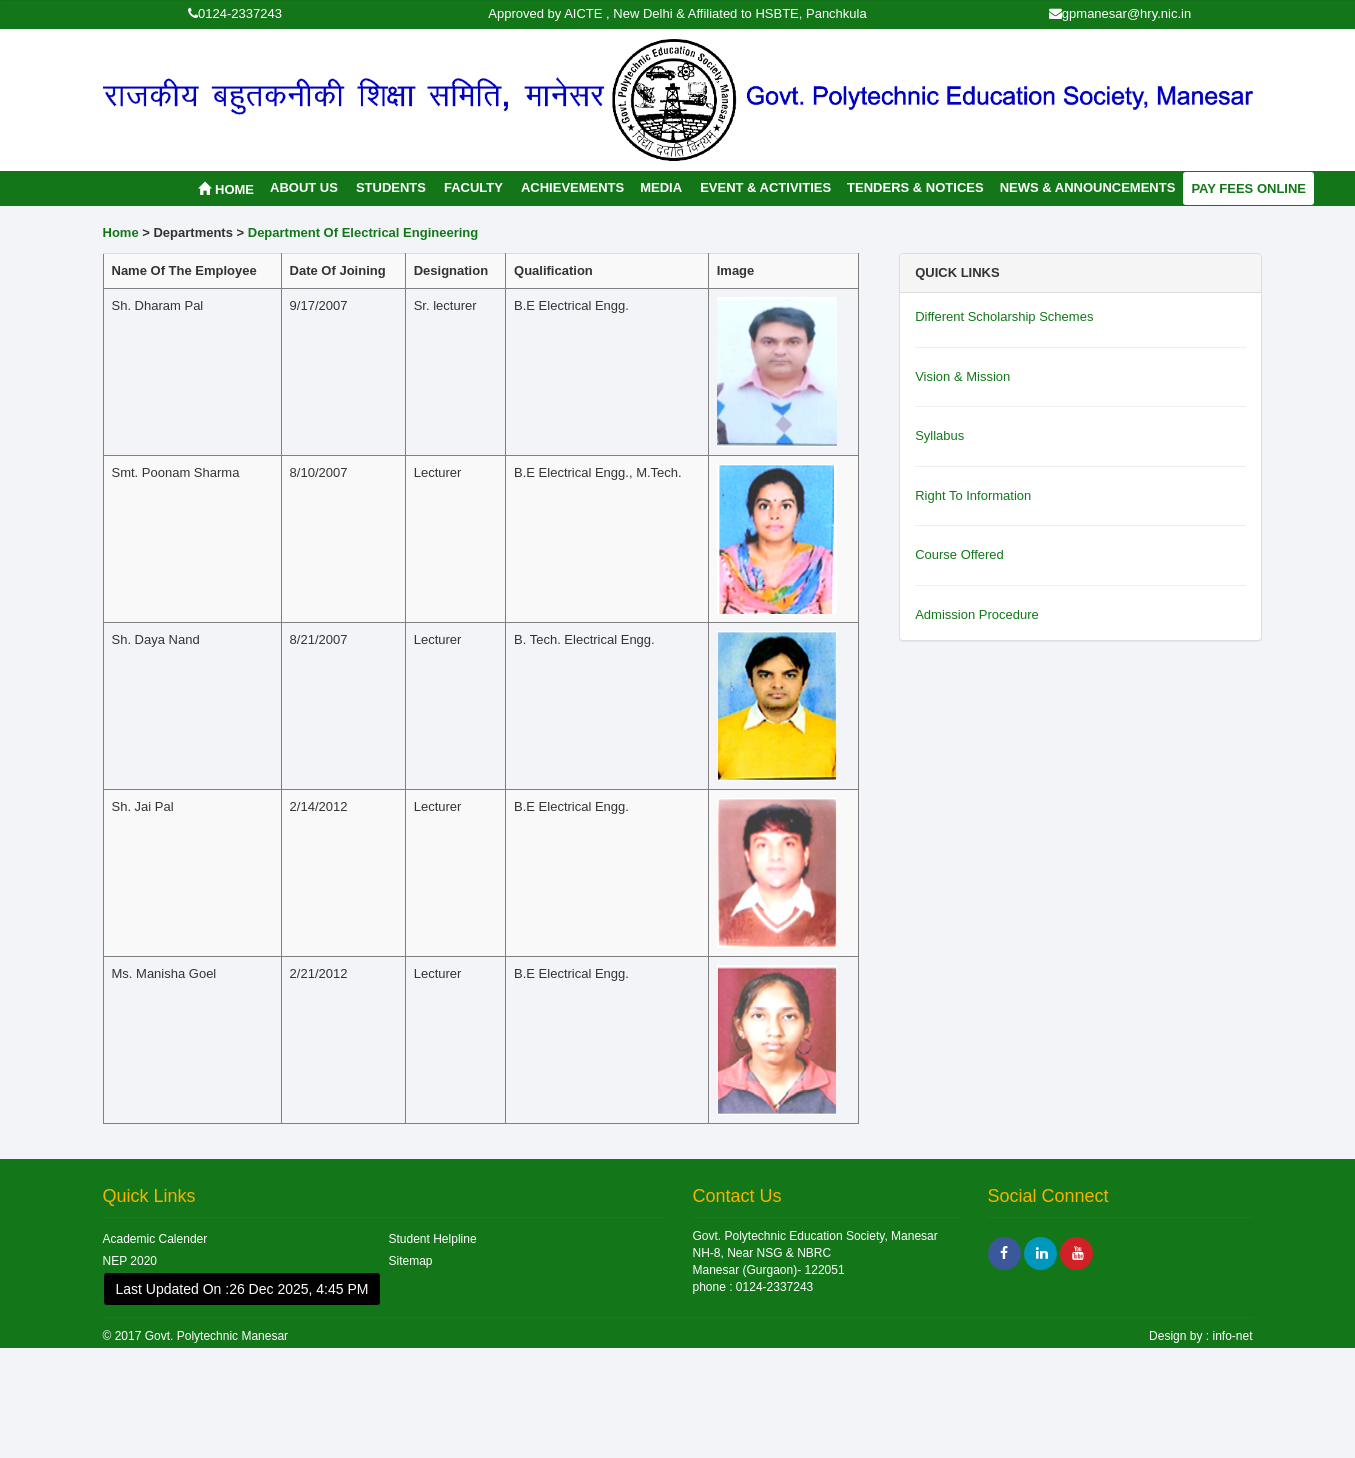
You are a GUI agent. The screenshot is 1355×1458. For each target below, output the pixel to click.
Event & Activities (765, 187)
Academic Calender (155, 1239)
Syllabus (939, 435)
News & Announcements (1088, 187)
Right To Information (973, 495)
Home (226, 189)
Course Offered (959, 554)
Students (391, 187)
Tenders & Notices (915, 187)
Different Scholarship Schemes (1004, 316)
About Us (304, 187)
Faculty (473, 187)
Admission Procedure (977, 614)
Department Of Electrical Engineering (363, 232)
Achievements (572, 187)
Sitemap (411, 1261)
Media (661, 187)
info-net (1230, 1336)
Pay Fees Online (1248, 188)
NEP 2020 (130, 1261)
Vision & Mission (962, 376)
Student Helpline (433, 1239)
